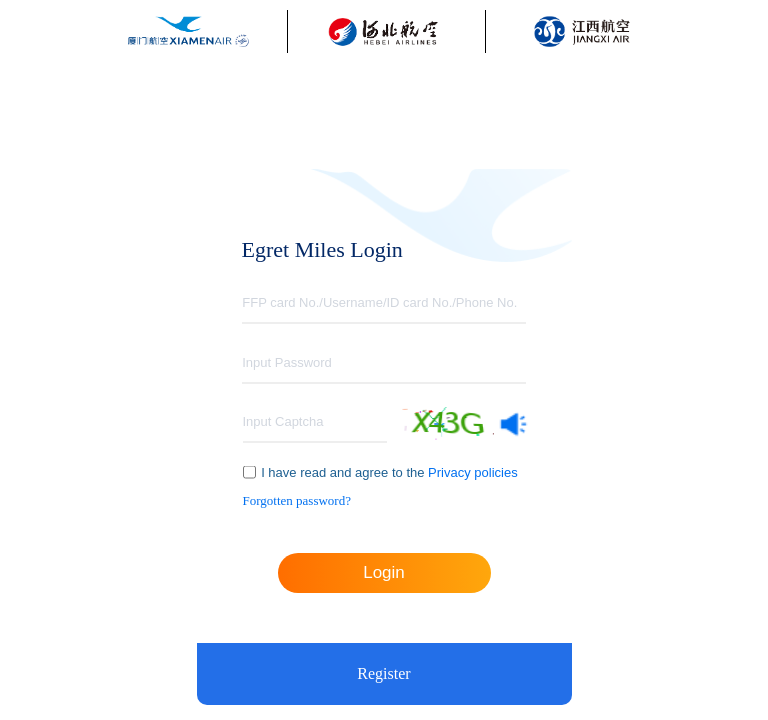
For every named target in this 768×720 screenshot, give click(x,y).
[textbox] (384, 304)
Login (384, 572)
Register (383, 673)
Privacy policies (470, 472)
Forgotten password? (297, 500)
